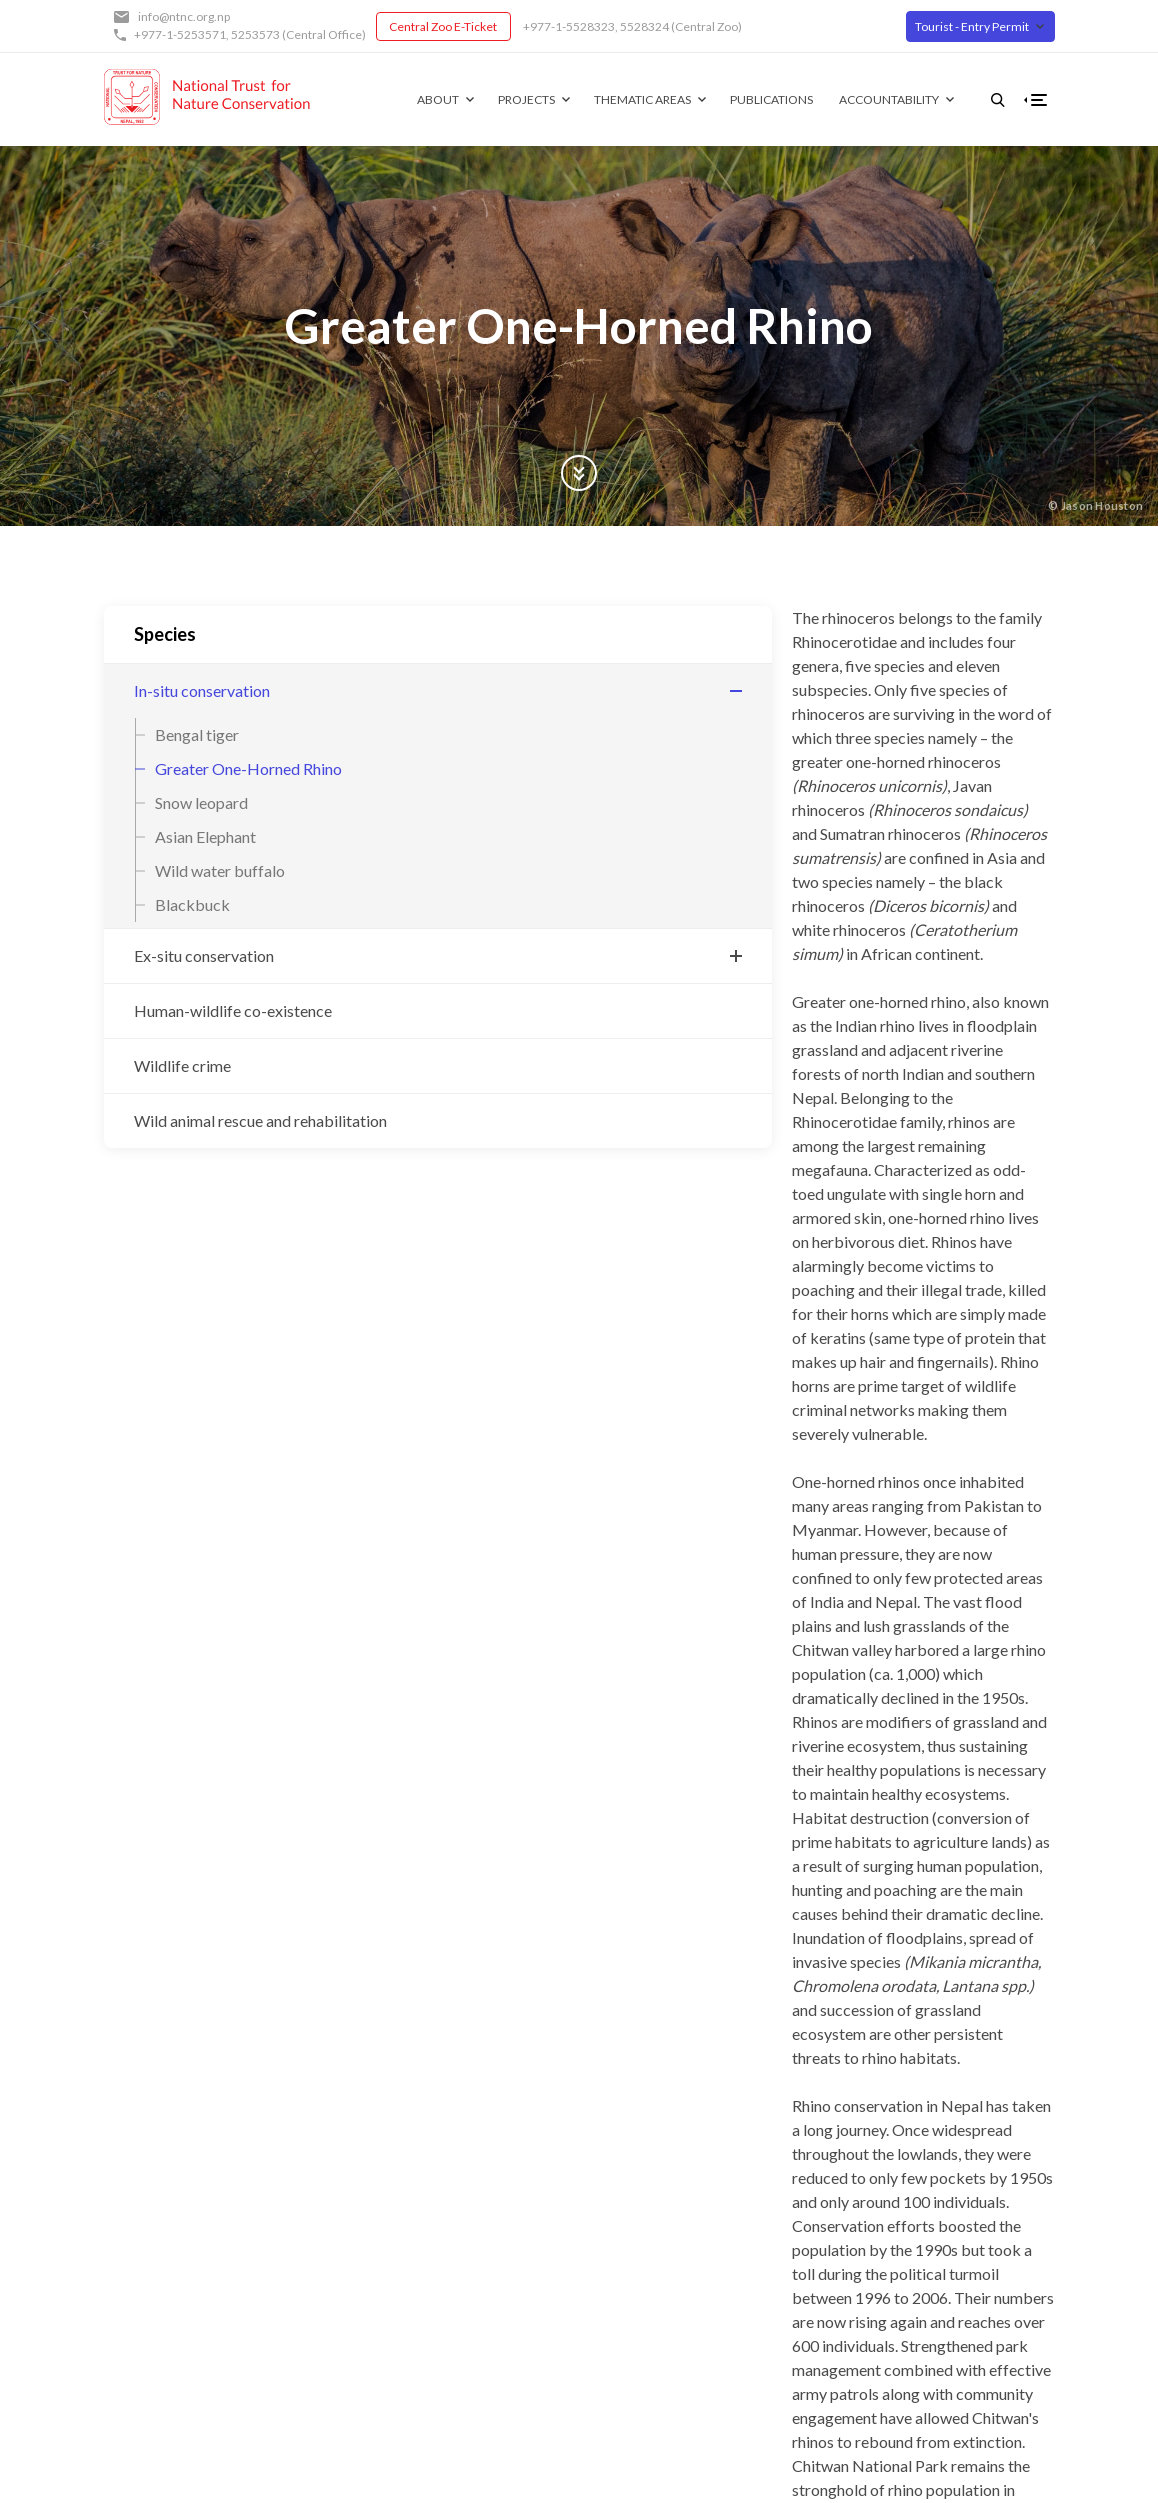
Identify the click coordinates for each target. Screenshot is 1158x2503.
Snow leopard (201, 802)
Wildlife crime (182, 1065)
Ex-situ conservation (204, 955)
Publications (739, 99)
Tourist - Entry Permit (972, 26)
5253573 (255, 34)
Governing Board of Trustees (669, 2168)
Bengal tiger (197, 734)
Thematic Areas (610, 99)
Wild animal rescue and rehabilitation (212, 1132)
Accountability (857, 99)
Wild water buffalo (220, 870)
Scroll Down (579, 473)
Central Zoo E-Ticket (443, 26)
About (406, 99)
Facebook (996, 2140)
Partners (605, 2196)
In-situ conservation (202, 690)
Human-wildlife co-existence (233, 1010)
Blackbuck (192, 904)
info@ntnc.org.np (184, 16)
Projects (494, 99)
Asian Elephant (205, 836)
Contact (604, 2252)
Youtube (993, 2196)
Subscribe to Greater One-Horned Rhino (445, 1814)
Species (165, 634)
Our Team (609, 2224)
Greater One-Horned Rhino (248, 768)
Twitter (990, 2168)
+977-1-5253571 (180, 34)
